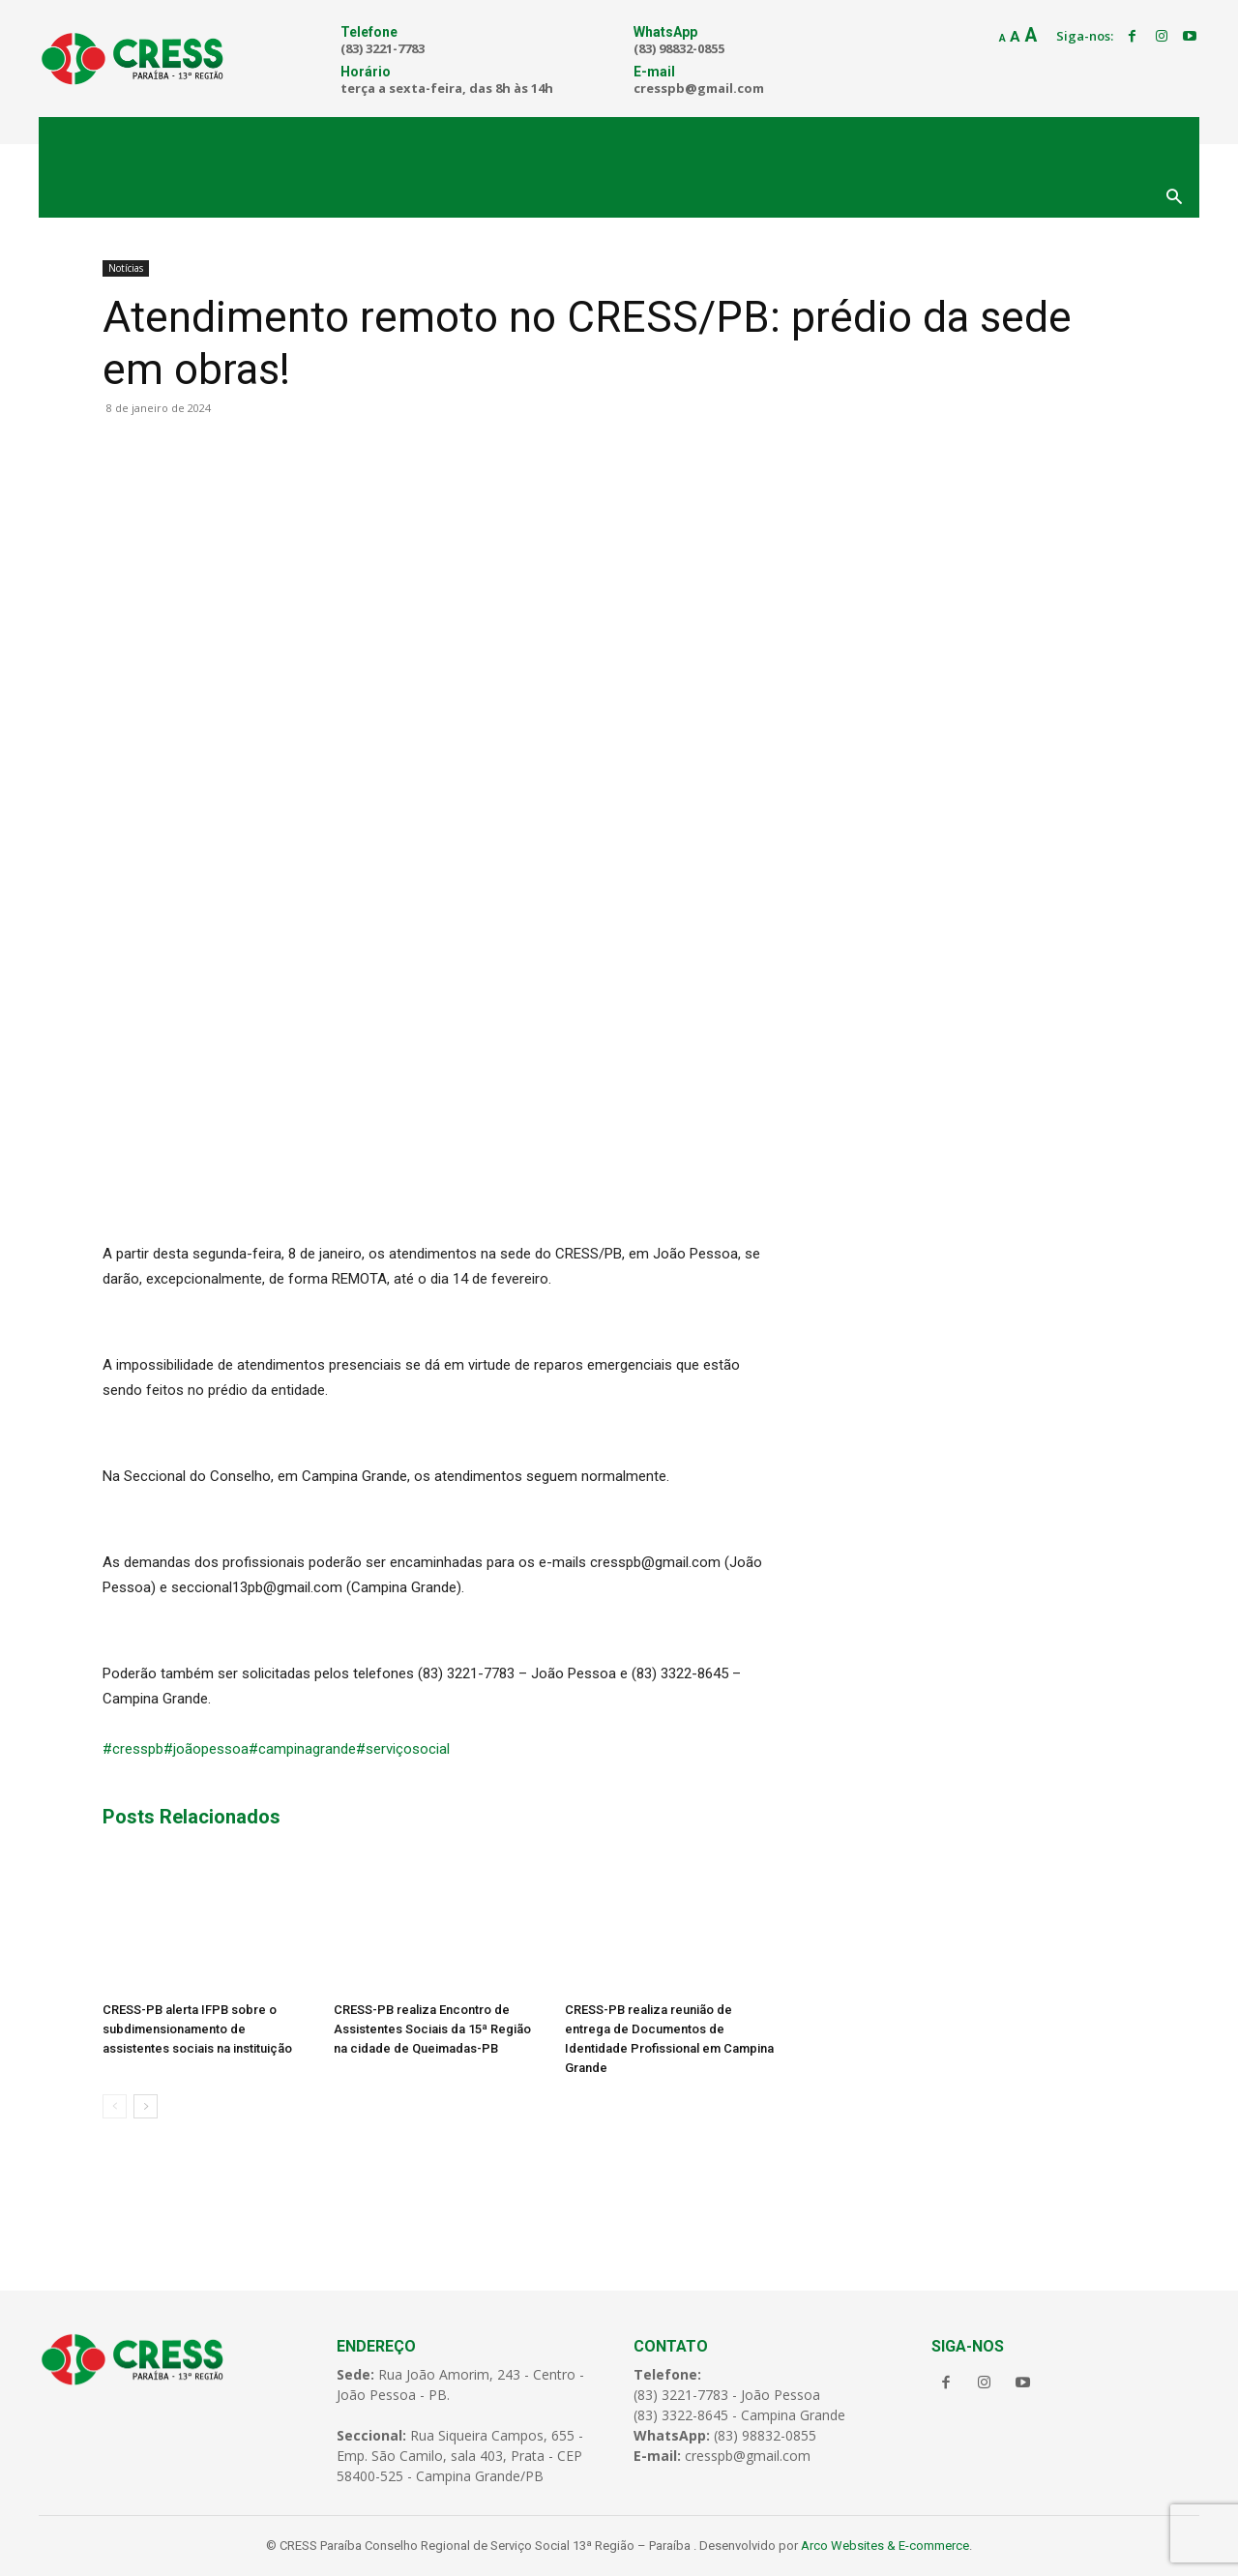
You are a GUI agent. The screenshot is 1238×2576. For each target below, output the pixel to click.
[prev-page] (115, 2106)
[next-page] (145, 2106)
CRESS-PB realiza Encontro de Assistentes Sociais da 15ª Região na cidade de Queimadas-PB (432, 2029)
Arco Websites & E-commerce (885, 2545)
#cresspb (133, 1749)
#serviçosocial (403, 1749)
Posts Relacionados (191, 1816)
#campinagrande (302, 1749)
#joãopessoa (206, 1749)
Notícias (125, 268)
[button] (1174, 198)
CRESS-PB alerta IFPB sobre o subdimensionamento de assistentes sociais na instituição (197, 2029)
